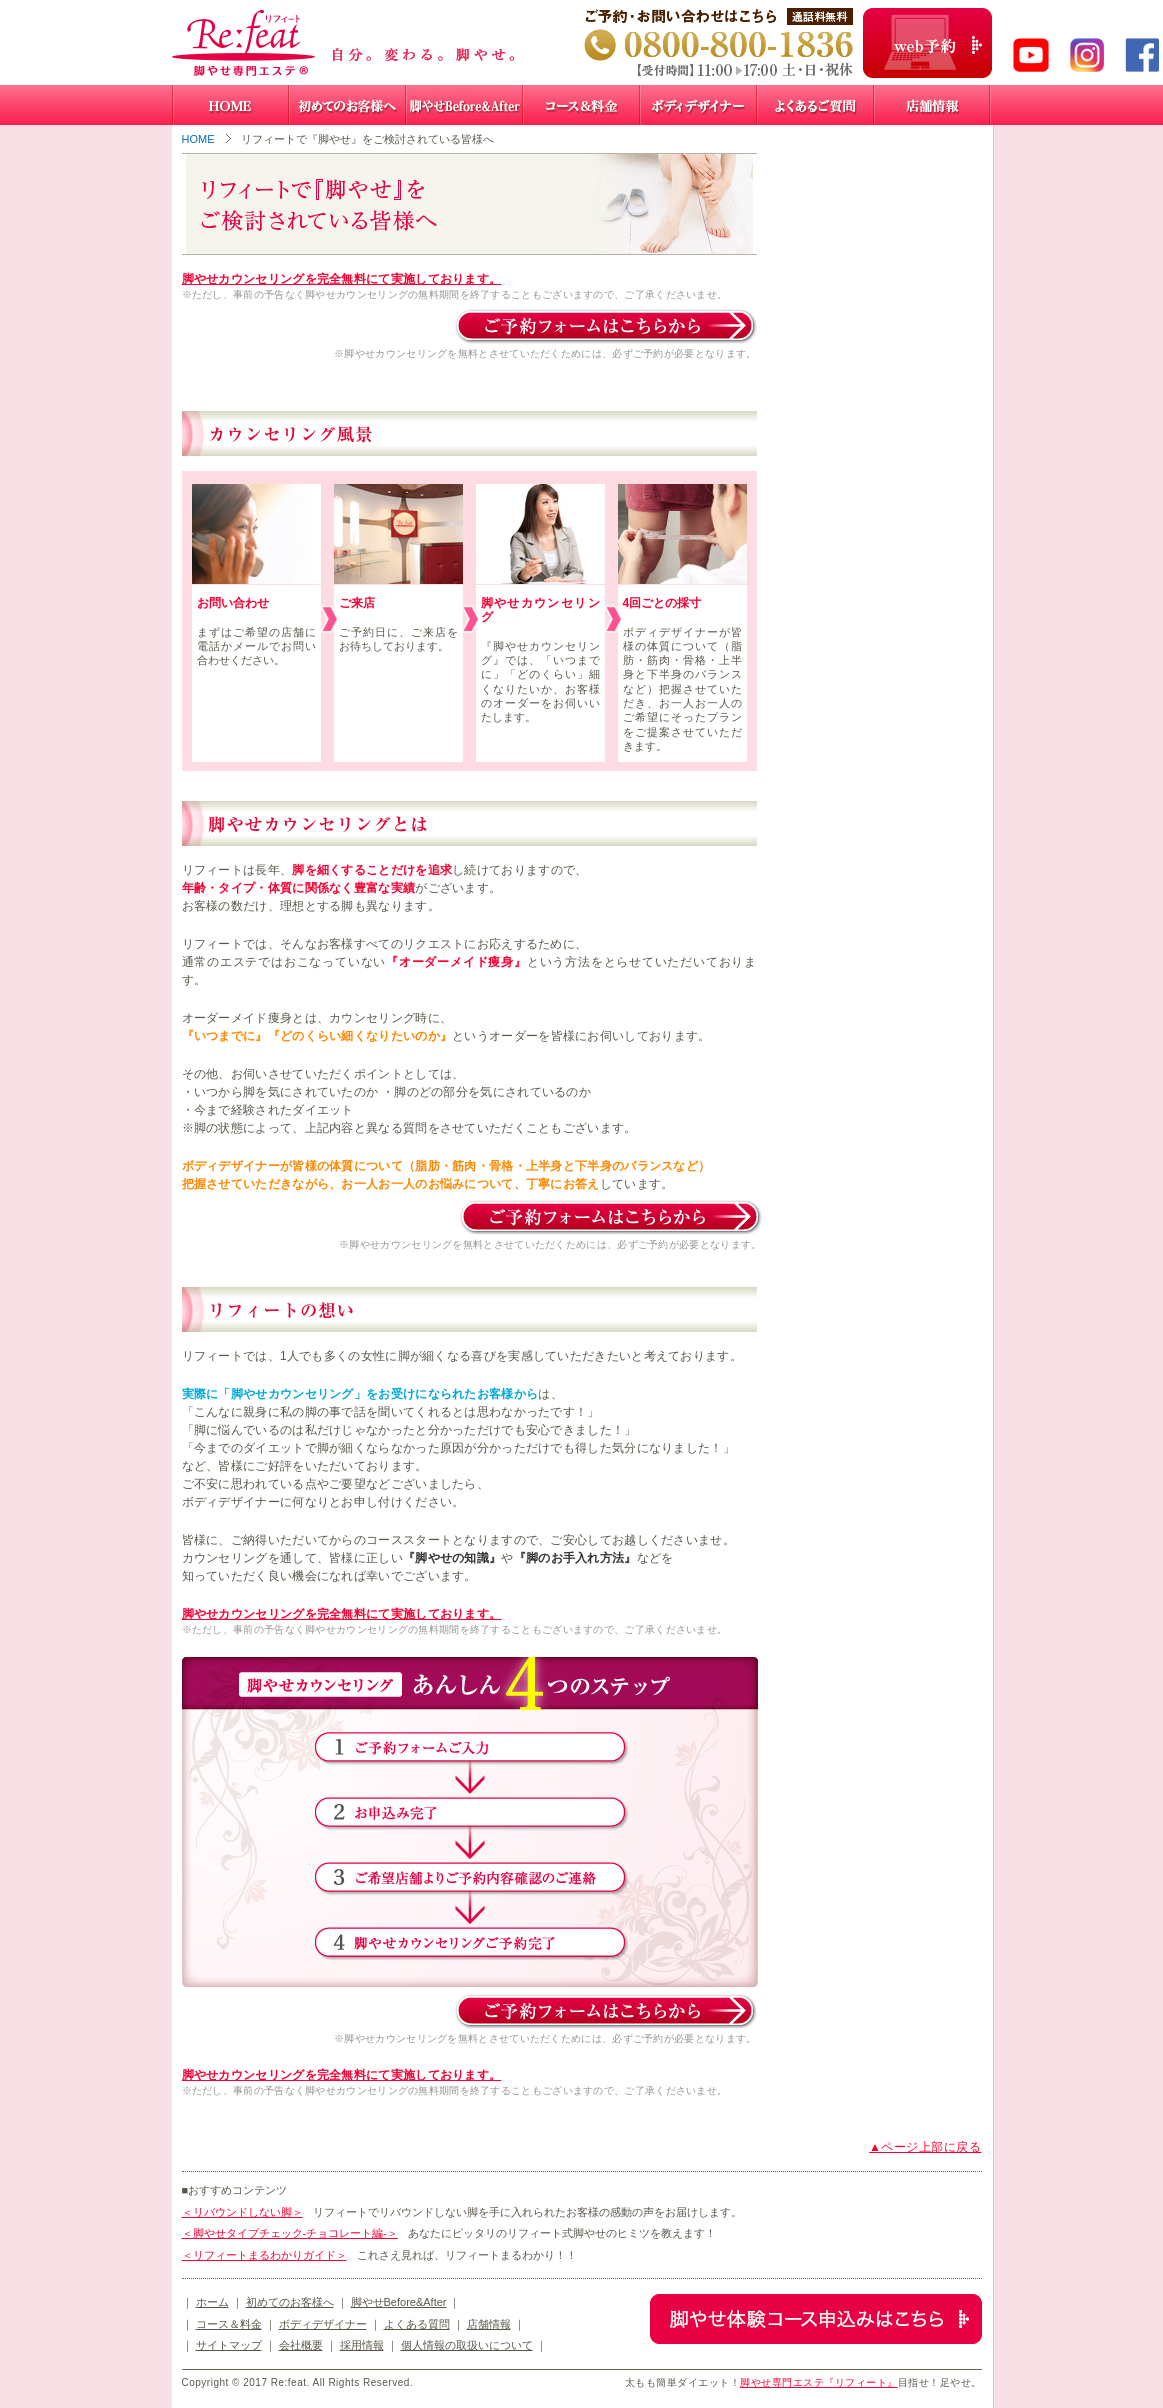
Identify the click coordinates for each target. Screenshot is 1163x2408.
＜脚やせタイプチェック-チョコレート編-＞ (290, 2233)
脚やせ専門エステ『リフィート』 (819, 2382)
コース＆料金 (229, 2324)
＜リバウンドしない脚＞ (242, 2212)
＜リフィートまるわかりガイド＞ (264, 2255)
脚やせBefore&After (399, 2302)
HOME (198, 139)
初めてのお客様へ (290, 2302)
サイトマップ (229, 2345)
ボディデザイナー (323, 2324)
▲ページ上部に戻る (925, 2147)
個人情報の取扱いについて (467, 2345)
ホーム (212, 2302)
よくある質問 (417, 2324)
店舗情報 (489, 2324)
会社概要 (301, 2345)
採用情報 (362, 2345)
